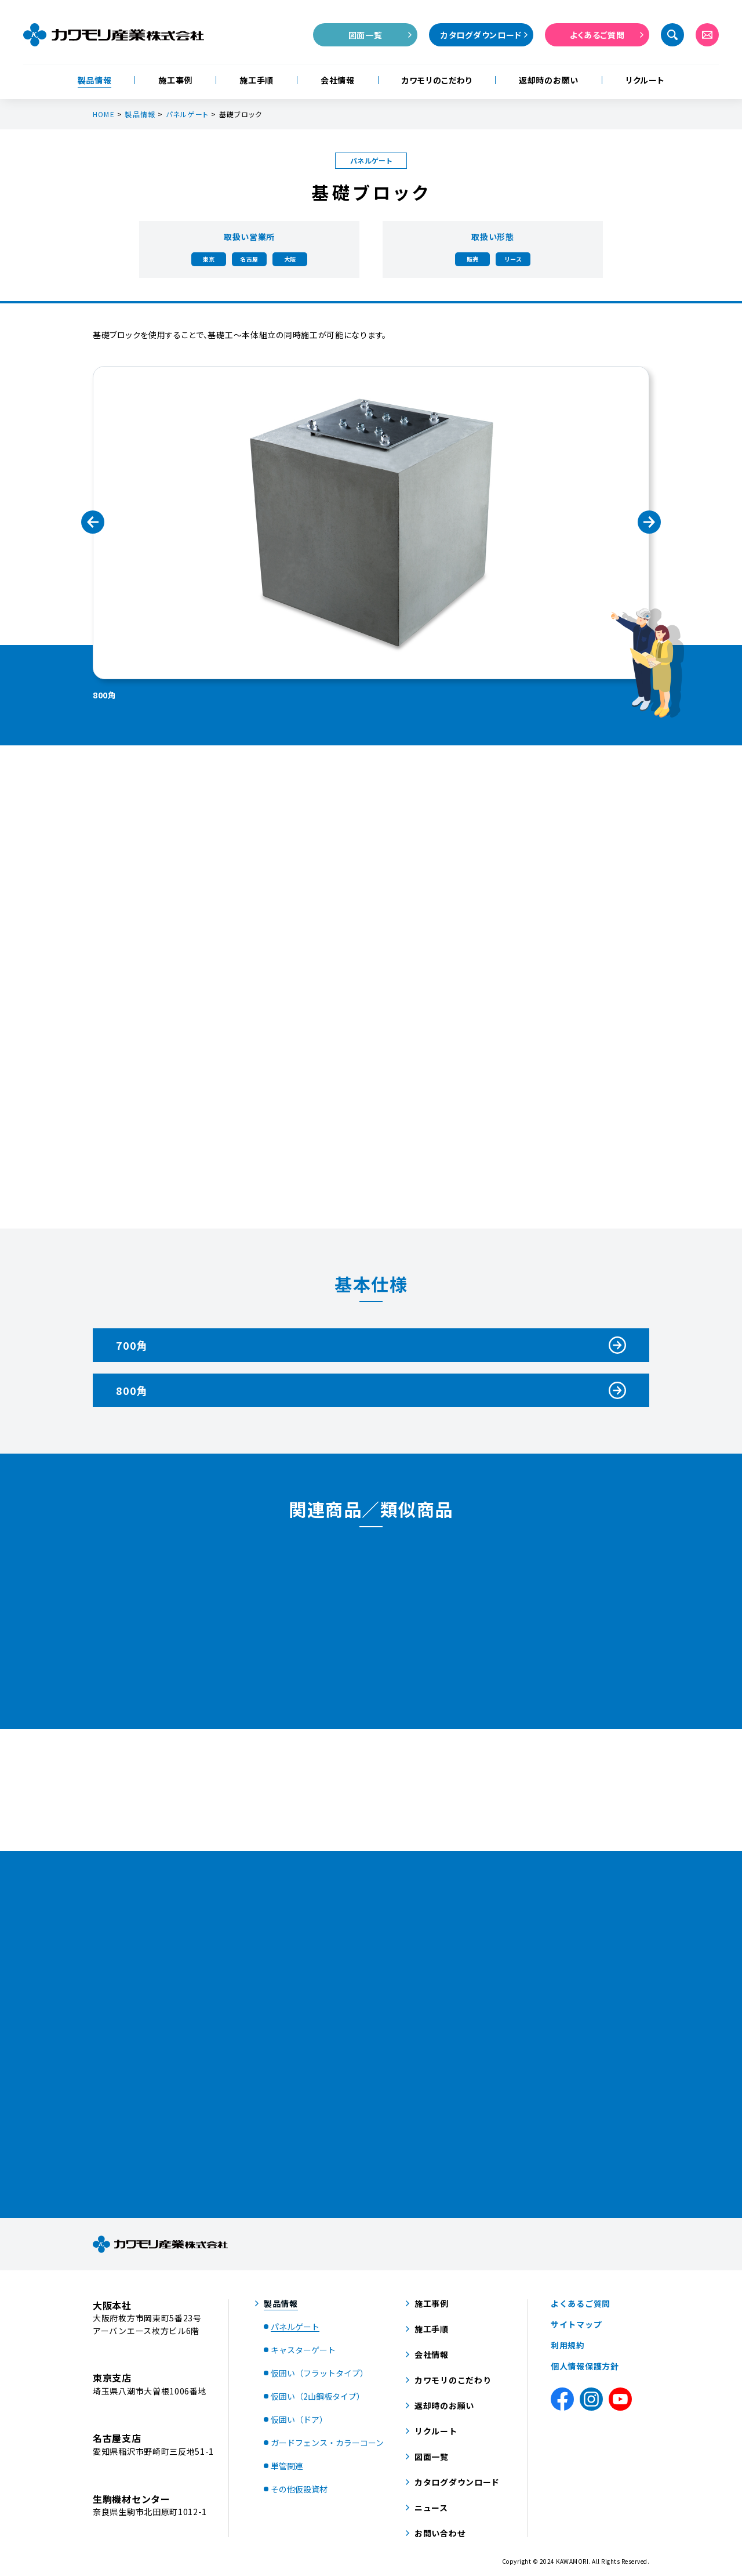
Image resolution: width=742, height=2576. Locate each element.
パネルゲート (187, 114)
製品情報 (95, 80)
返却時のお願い (549, 80)
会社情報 (338, 80)
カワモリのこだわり (437, 80)
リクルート (645, 80)
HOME (104, 114)
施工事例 (175, 80)
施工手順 (256, 80)
